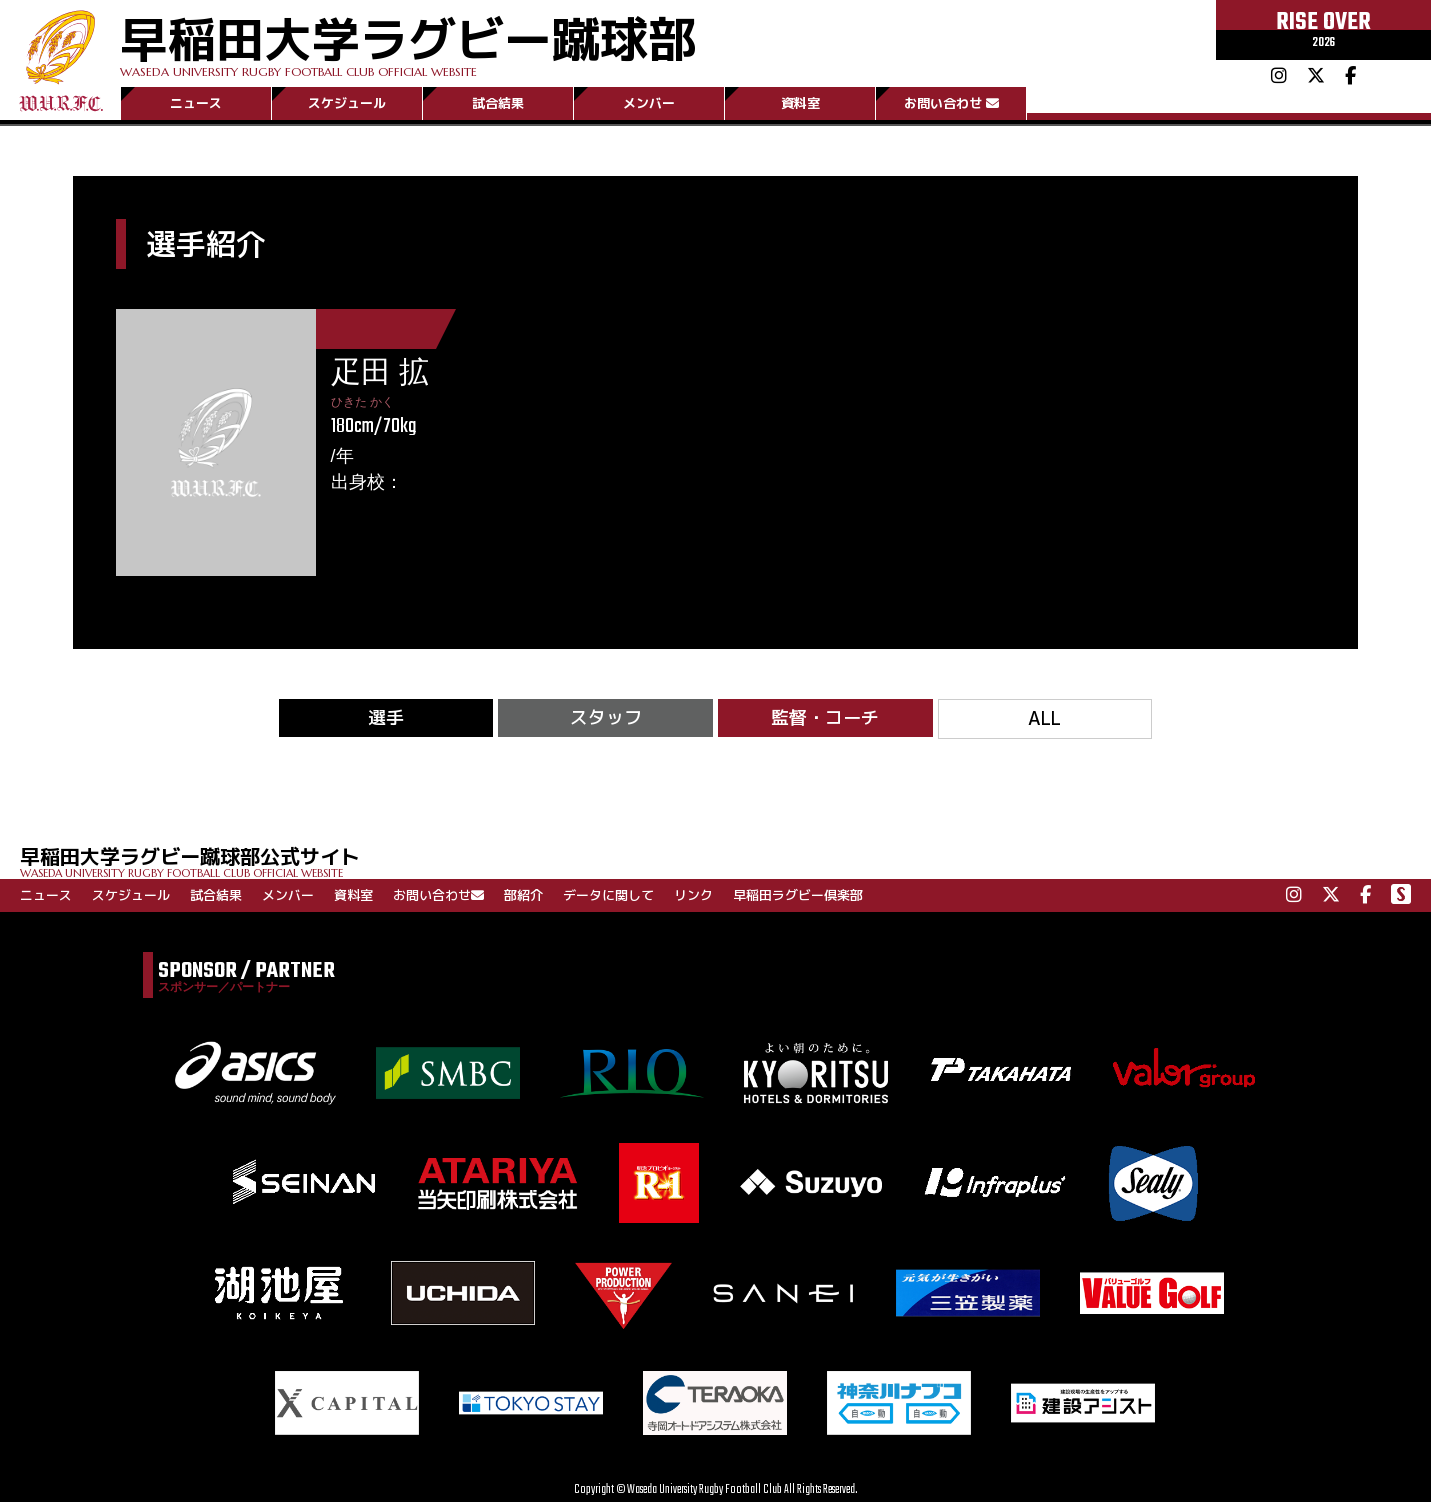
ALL (1044, 718)
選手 (386, 717)
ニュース (196, 103)
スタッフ (606, 717)
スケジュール (347, 103)
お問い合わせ (951, 103)
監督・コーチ (825, 717)
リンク (693, 895)
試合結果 (498, 103)
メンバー (649, 103)
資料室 (800, 103)
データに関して (608, 895)
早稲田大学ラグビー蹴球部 (408, 41)
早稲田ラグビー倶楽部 (798, 895)
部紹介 (523, 895)
